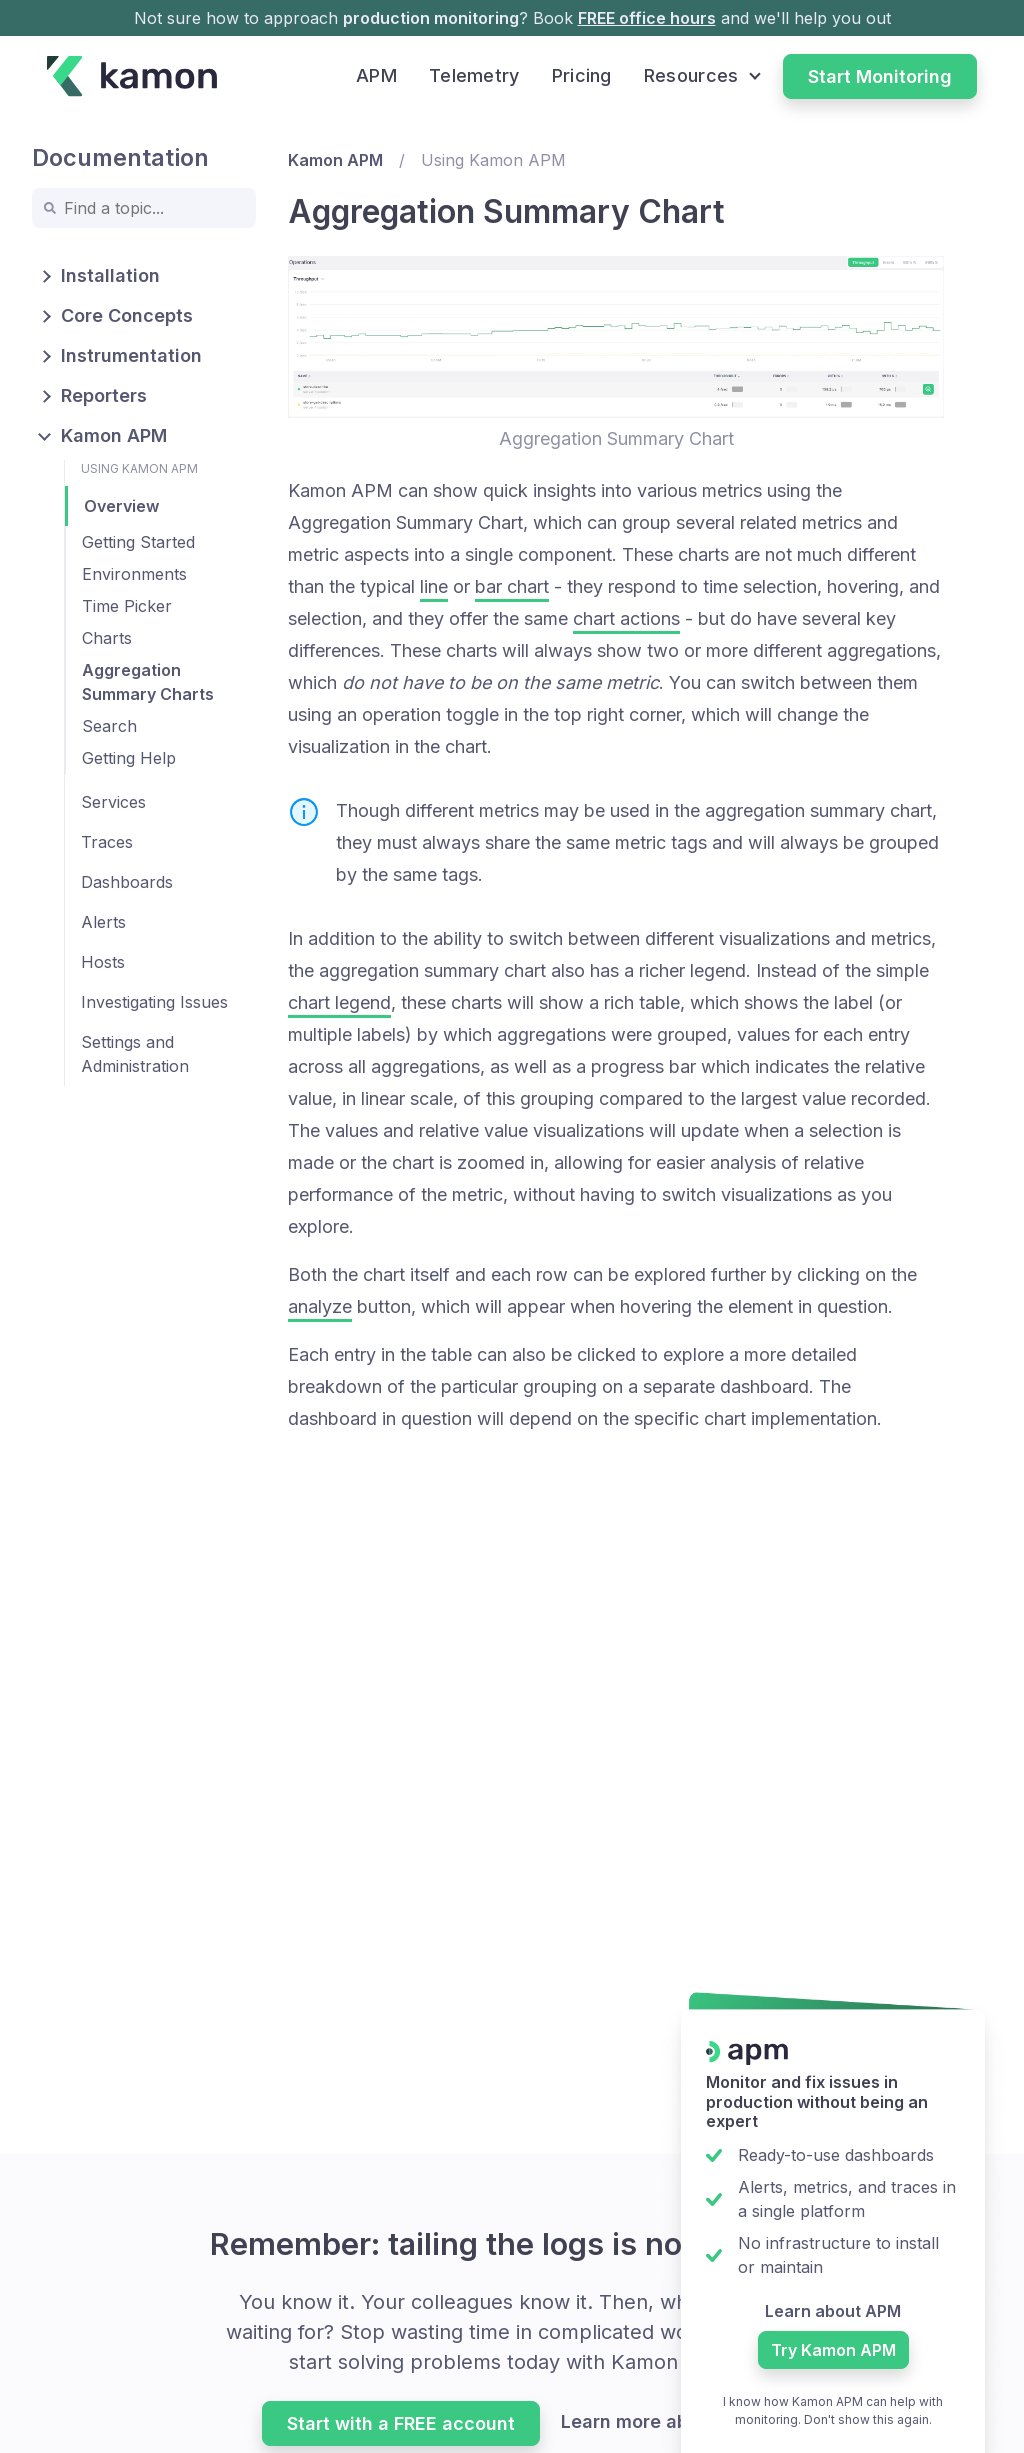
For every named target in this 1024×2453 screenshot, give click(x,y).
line (434, 586)
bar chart (512, 586)
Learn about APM (833, 2311)
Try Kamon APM (833, 2350)
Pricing (582, 75)
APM (376, 75)
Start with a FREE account (401, 2423)
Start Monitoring (880, 76)
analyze (320, 1306)
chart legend (339, 1002)
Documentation (120, 157)
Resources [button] (691, 75)
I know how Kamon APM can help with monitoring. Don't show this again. (833, 2410)
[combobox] (144, 208)
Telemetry (474, 75)
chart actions (626, 618)
